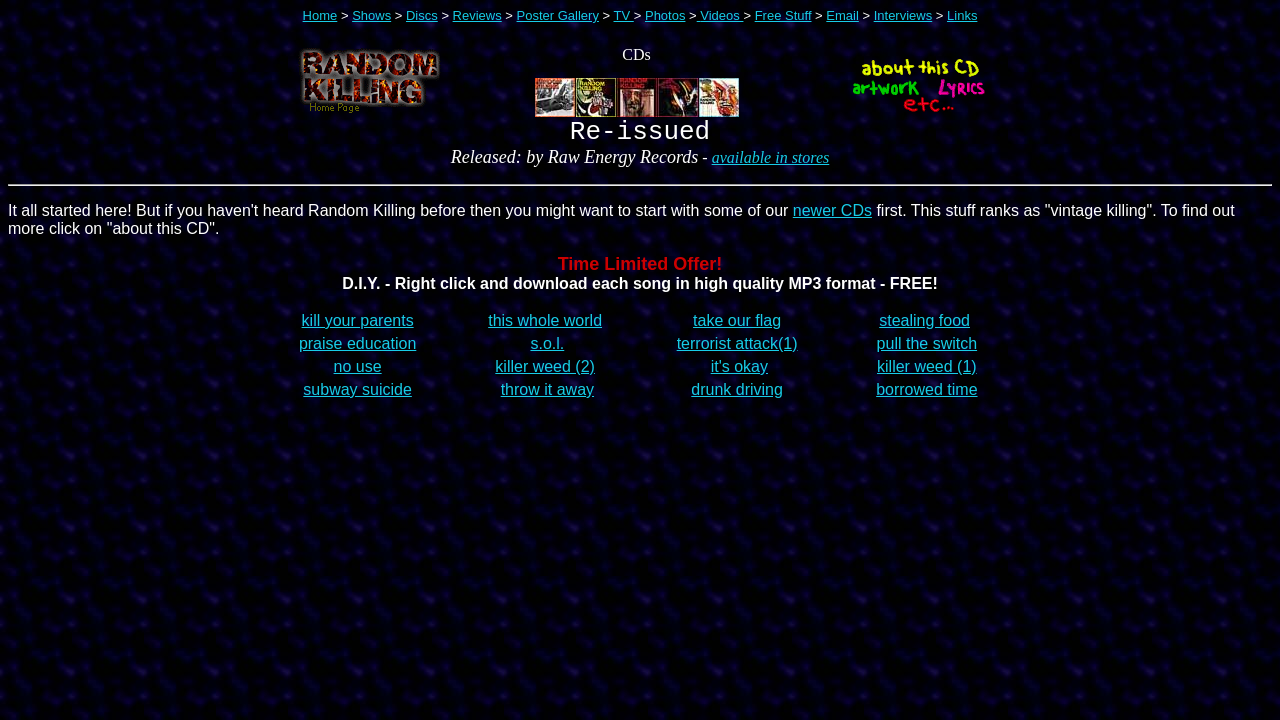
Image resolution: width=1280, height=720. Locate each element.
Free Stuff (783, 15)
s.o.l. (547, 349)
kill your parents (358, 326)
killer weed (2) (545, 372)
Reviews (477, 15)
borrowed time (926, 395)
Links (962, 15)
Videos (721, 15)
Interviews (903, 15)
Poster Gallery (558, 15)
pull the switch (927, 349)
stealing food (924, 326)
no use (358, 372)
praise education (357, 349)
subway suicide (357, 395)
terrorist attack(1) (737, 349)
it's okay (739, 372)
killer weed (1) (927, 372)
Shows (371, 15)
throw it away (547, 395)
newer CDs (832, 216)
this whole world (545, 326)
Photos (665, 15)
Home (320, 15)
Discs (422, 15)
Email (842, 15)
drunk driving (737, 395)
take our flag (737, 326)
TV (624, 15)
